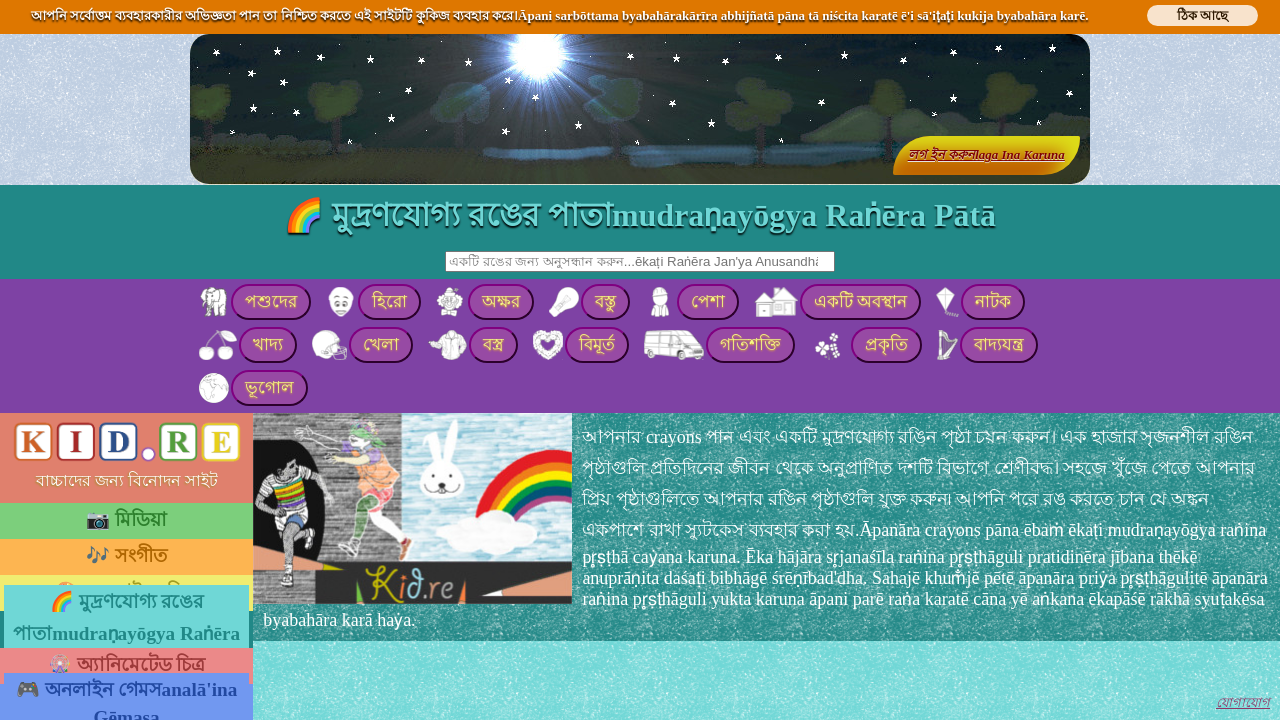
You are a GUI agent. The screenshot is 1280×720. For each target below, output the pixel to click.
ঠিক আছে (1202, 15)
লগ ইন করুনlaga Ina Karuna (986, 154)
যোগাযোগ (1243, 702)
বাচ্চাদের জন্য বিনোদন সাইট (127, 480)
